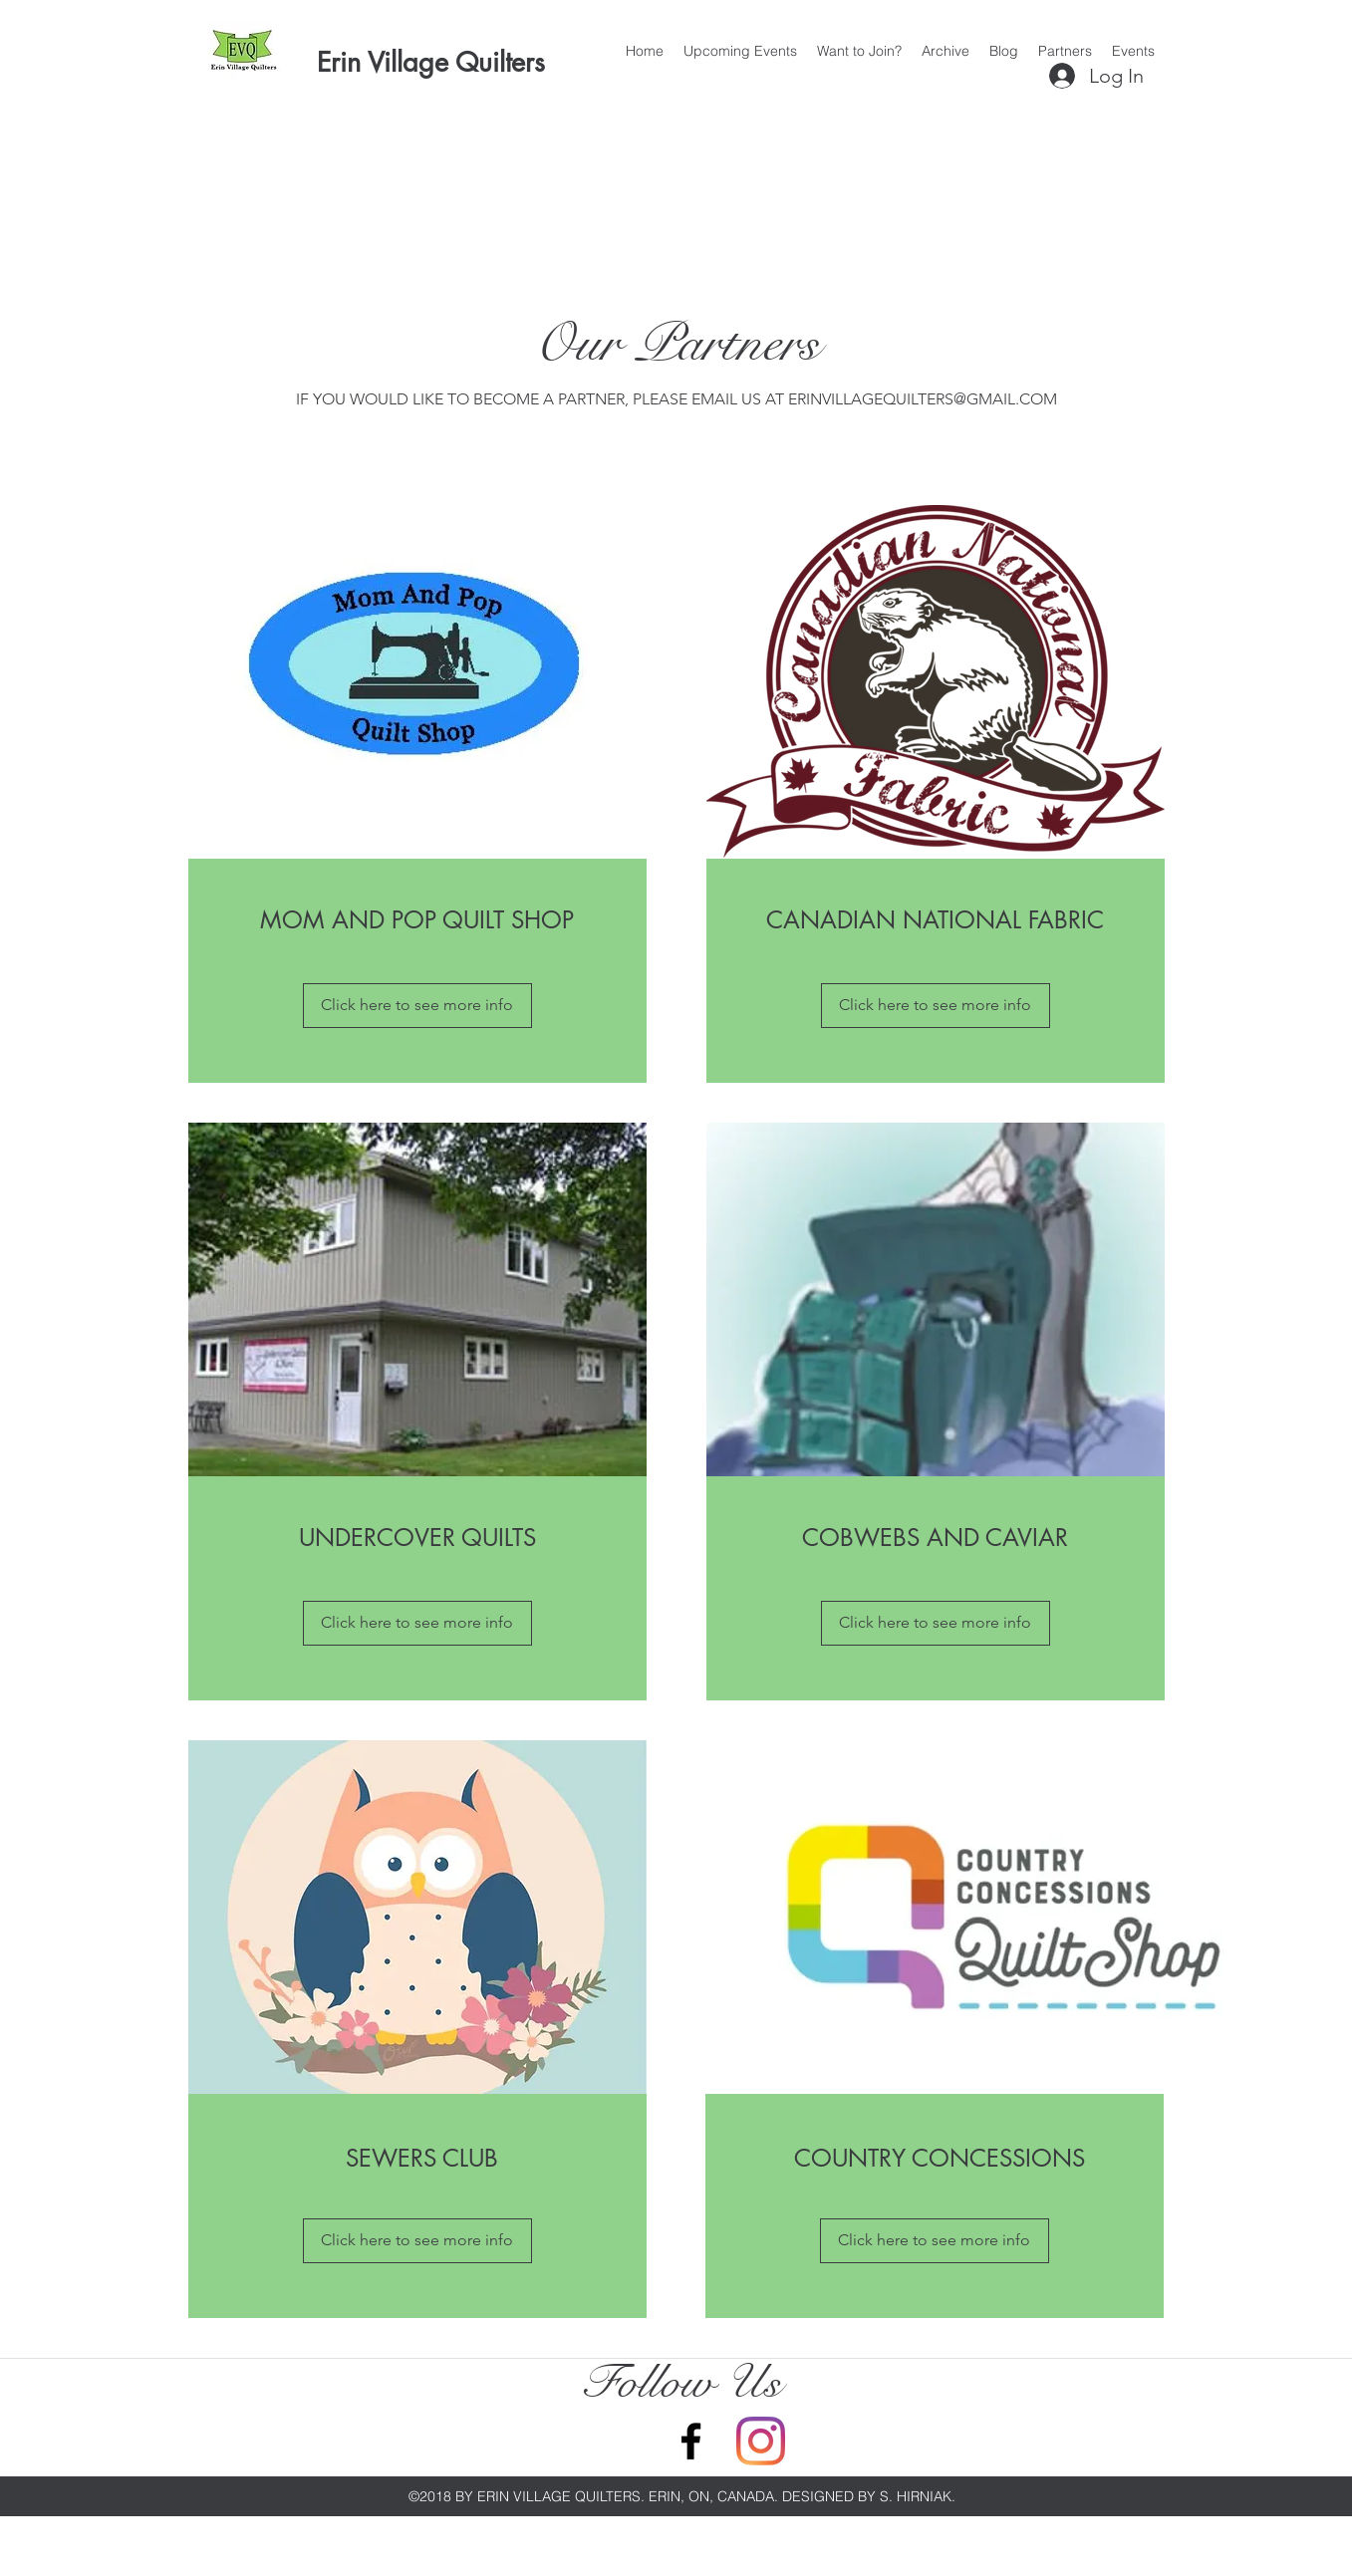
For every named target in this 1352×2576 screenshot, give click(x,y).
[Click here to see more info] (417, 1005)
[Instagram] (760, 2441)
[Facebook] (691, 2441)
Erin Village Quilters (431, 62)
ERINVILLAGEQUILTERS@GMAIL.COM (922, 398)
